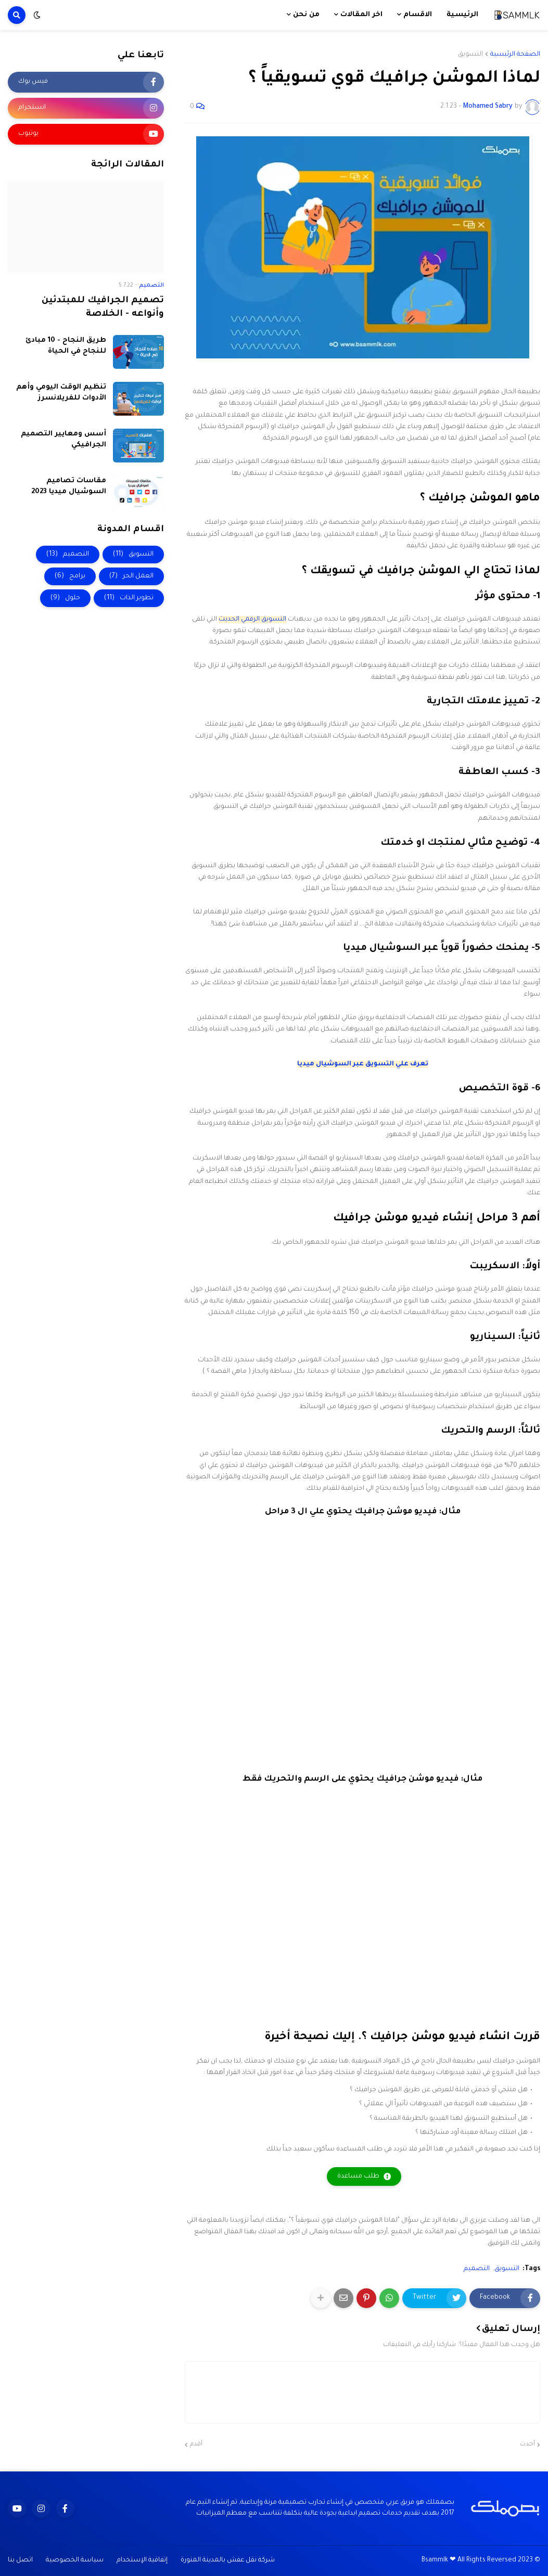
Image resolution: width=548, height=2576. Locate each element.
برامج (70, 576)
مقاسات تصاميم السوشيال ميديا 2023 (68, 486)
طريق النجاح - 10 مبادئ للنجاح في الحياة (66, 346)
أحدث (527, 2444)
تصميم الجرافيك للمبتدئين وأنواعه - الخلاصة (103, 308)
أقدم (196, 2444)
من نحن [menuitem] (306, 15)
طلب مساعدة (358, 2176)
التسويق (470, 54)
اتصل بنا (20, 2560)
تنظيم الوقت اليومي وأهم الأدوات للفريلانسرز (61, 392)
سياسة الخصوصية (75, 2560)
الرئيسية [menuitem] (462, 15)
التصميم (477, 2269)
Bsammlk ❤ (439, 2560)
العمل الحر (131, 576)
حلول (65, 598)
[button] (37, 15)
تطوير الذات (129, 598)
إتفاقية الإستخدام (142, 2560)
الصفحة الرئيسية (515, 54)
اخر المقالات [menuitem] (361, 15)
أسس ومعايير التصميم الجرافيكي (63, 439)
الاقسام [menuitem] (417, 15)
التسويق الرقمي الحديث (252, 619)
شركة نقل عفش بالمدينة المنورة (228, 2560)
